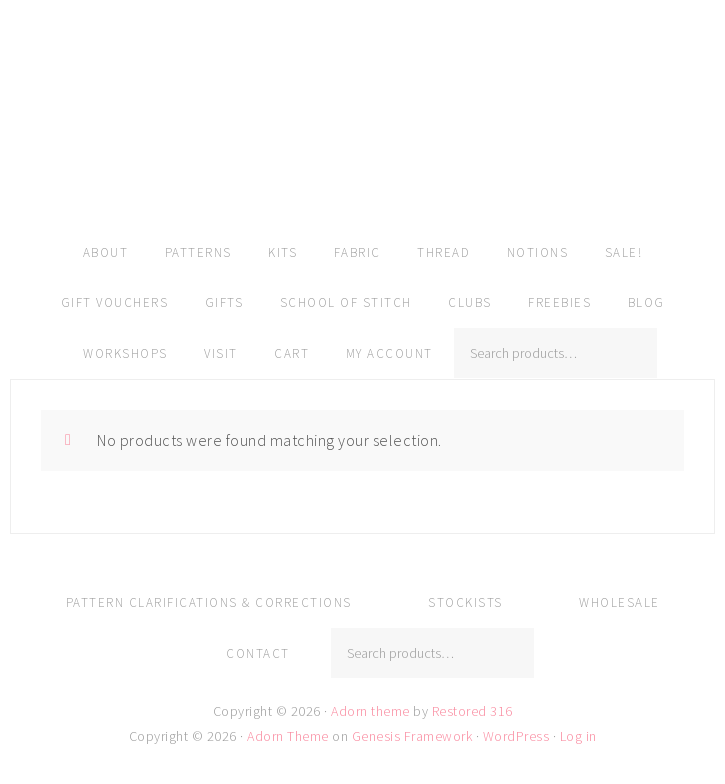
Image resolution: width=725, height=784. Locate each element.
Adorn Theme (288, 736)
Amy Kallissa (362, 145)
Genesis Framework (412, 736)
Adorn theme (370, 711)
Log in (578, 736)
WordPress (516, 736)
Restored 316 (472, 711)
